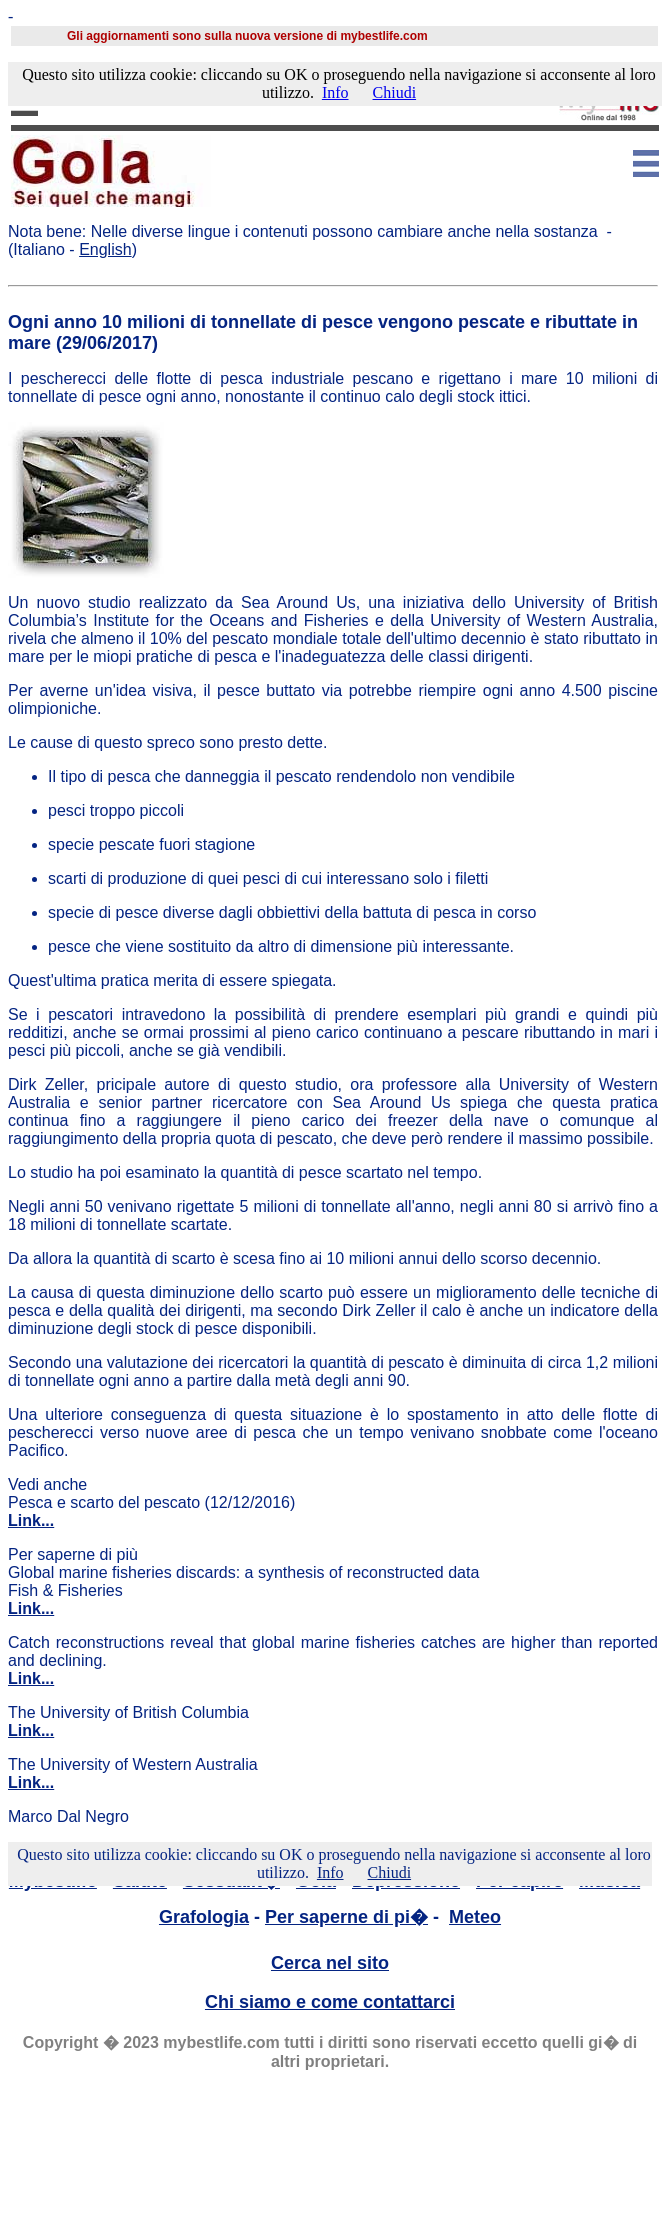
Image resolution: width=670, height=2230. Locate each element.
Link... (31, 1520)
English (105, 249)
